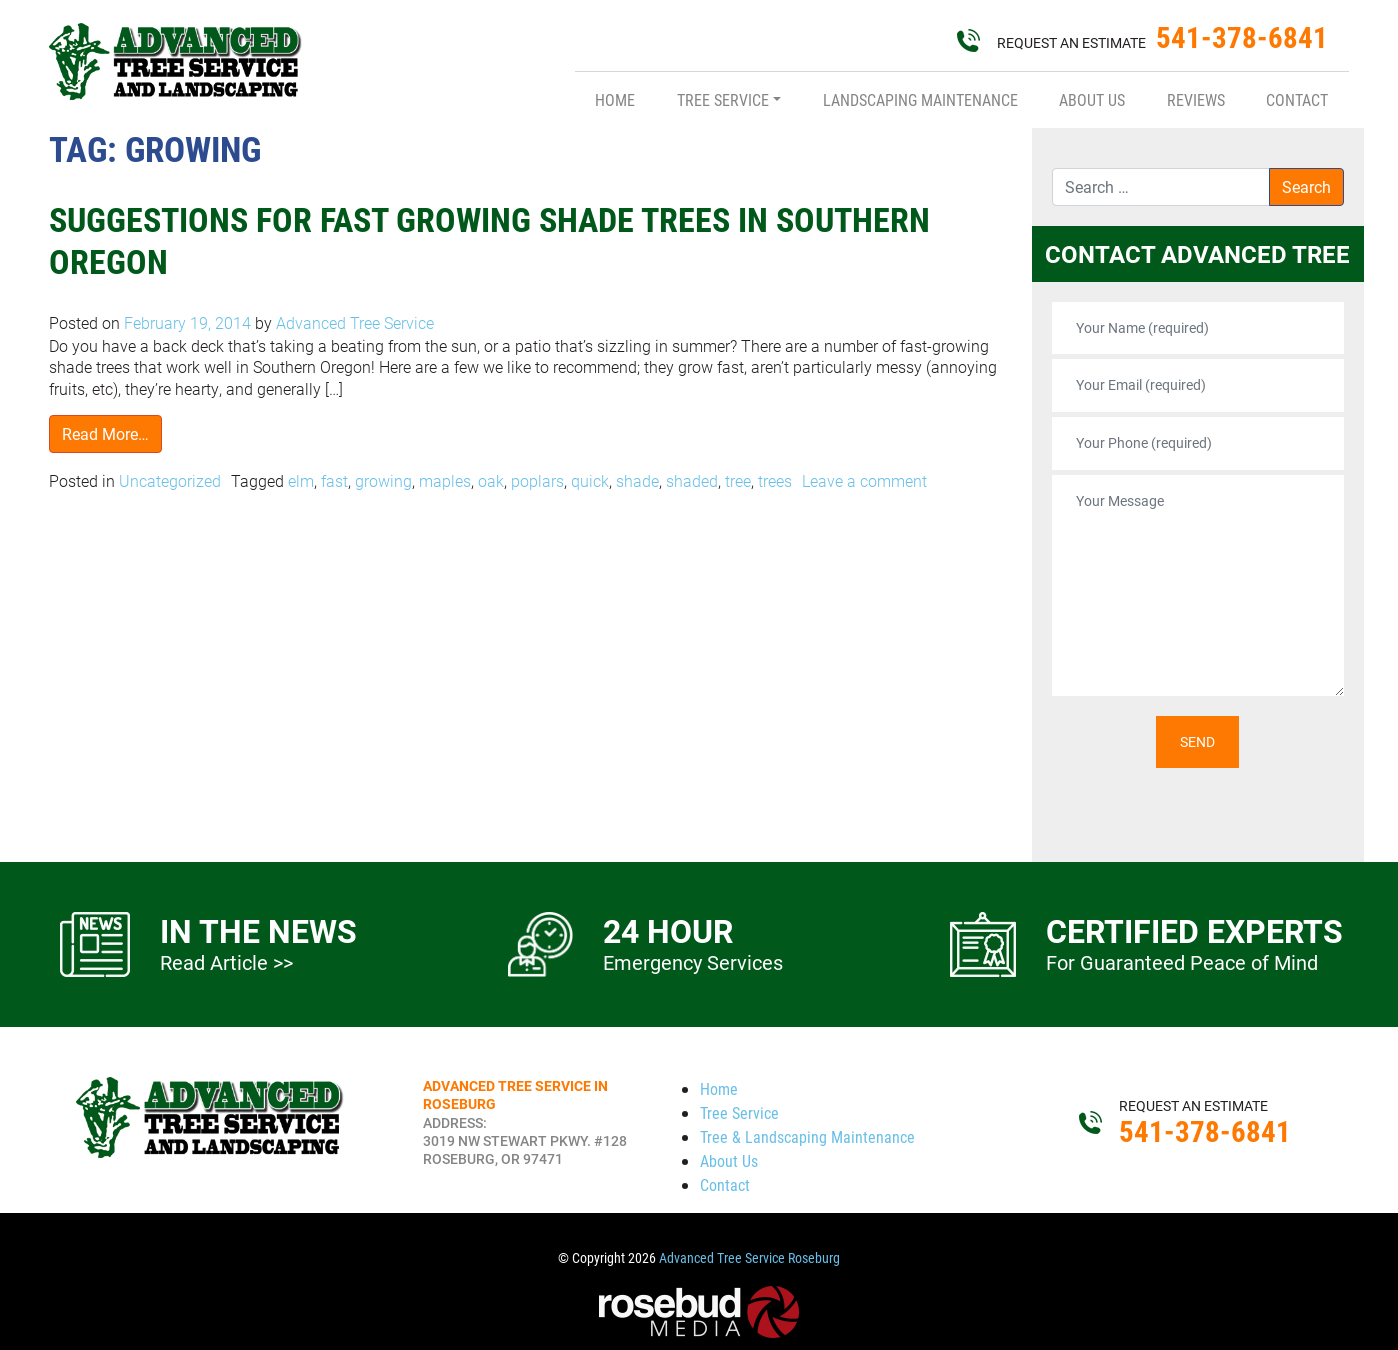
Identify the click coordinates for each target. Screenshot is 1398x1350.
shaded (692, 480)
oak (491, 480)
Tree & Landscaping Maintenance (807, 1136)
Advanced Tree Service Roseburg (749, 1258)
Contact (1297, 99)
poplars (537, 480)
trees (775, 480)
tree (738, 480)
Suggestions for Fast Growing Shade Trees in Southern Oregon (499, 239)
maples (445, 480)
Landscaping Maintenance (920, 99)
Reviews (1196, 99)
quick (590, 480)
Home (615, 99)
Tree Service (723, 99)
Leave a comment (864, 480)
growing (383, 480)
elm (301, 480)
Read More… (105, 433)
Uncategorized (170, 480)
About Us (1092, 99)
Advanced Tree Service (353, 322)
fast (334, 480)
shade (637, 480)
